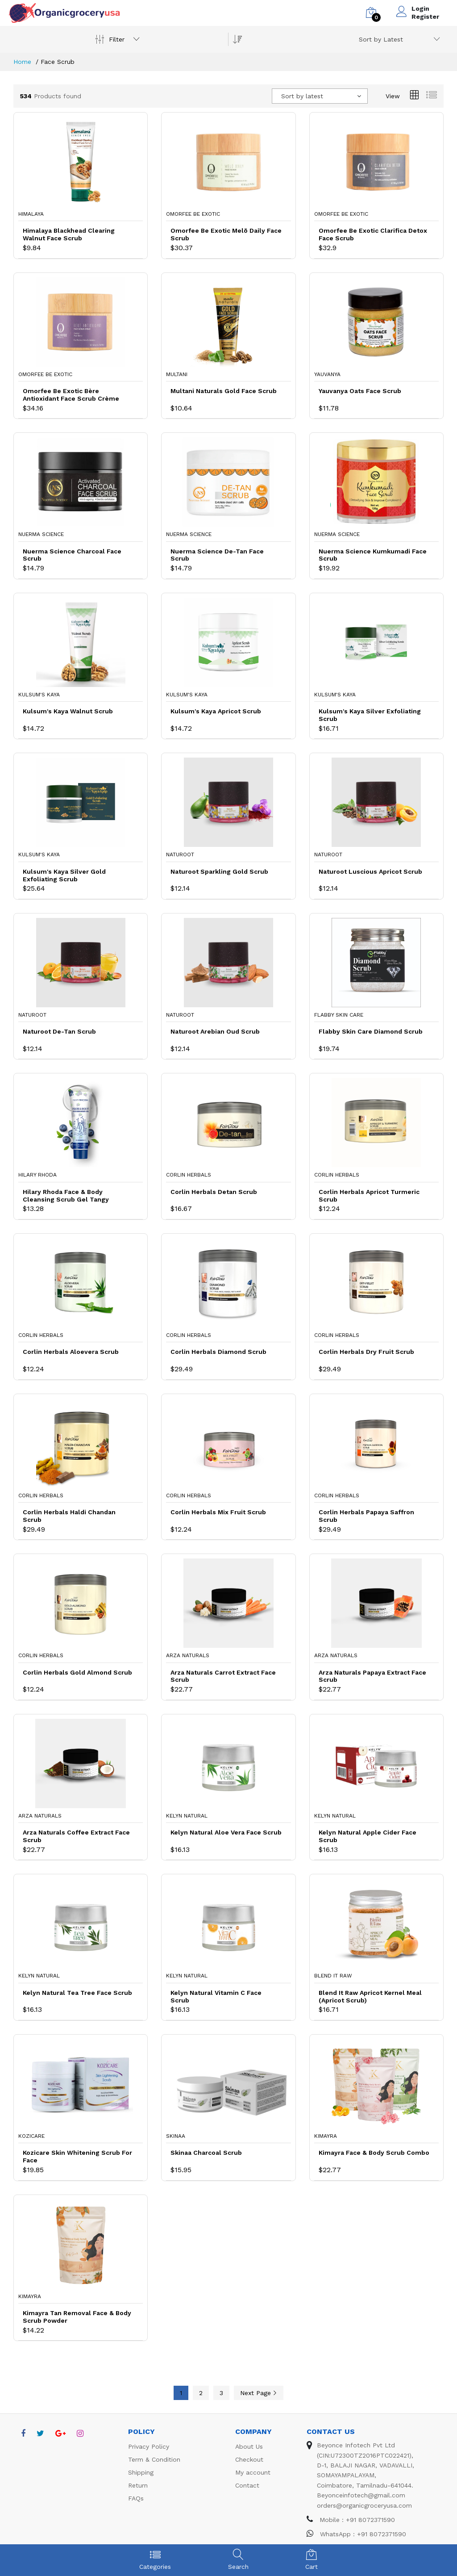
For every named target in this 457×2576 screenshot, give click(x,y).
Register (425, 16)
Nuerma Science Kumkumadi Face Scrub (373, 555)
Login (420, 8)
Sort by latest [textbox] (302, 96)
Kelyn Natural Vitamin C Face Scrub (216, 1996)
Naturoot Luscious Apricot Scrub (370, 871)
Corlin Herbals (188, 1175)
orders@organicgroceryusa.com (364, 2505)
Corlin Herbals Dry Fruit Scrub (366, 1351)
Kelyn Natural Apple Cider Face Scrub (367, 1836)
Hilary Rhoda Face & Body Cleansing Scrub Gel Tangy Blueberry (66, 1195)
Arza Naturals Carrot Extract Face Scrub (223, 1676)
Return (138, 2485)
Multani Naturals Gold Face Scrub (223, 390)
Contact (247, 2485)
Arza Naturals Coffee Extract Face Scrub (76, 1836)
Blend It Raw (333, 1976)
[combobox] (398, 39)
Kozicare (31, 2136)
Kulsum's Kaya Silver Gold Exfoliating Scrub (64, 875)
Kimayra (325, 2136)
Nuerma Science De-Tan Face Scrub (217, 555)
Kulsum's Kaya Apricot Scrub (215, 711)
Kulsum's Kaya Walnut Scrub (68, 711)
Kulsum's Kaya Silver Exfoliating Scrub (370, 715)
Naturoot (180, 854)
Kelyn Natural (187, 1816)
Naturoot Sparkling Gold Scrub (219, 871)
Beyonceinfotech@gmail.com (361, 2495)
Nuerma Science (41, 534)
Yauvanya (327, 374)
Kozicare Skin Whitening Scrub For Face (77, 2156)
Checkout (249, 2459)
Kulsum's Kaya (39, 694)
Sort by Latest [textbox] (381, 39)
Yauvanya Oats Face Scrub (360, 390)
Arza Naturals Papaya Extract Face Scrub (372, 1676)
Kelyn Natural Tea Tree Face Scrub (77, 1992)
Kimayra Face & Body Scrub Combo (374, 2152)
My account (252, 2472)
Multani (176, 374)
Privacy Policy (148, 2446)
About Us (249, 2446)
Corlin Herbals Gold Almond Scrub (77, 1672)
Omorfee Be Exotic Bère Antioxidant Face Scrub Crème (71, 394)
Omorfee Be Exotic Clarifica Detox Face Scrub (373, 234)
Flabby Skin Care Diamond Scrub (371, 1031)
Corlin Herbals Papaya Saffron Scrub (366, 1515)
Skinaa (175, 2136)
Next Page (258, 2392)
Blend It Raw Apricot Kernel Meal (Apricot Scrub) (370, 1996)
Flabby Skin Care (338, 1015)
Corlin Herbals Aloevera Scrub (71, 1351)
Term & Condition (154, 2459)
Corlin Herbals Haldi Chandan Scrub (69, 1515)
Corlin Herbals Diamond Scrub (218, 1351)
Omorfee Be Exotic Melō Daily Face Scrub (226, 234)
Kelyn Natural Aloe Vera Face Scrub (226, 1832)
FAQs (136, 2498)
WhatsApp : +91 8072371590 (356, 2534)
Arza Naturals (187, 1655)
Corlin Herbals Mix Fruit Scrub (218, 1512)
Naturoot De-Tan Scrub (59, 1031)
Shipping (141, 2472)
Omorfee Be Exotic (193, 214)
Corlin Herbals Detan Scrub (213, 1191)
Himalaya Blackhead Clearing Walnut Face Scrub (69, 234)
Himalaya (31, 214)
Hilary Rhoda (37, 1175)
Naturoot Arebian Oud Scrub (215, 1031)
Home (22, 61)
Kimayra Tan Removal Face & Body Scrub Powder (77, 2316)
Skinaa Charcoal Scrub (206, 2152)
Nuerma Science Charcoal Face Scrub (72, 555)
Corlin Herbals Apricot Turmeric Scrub (369, 1195)
